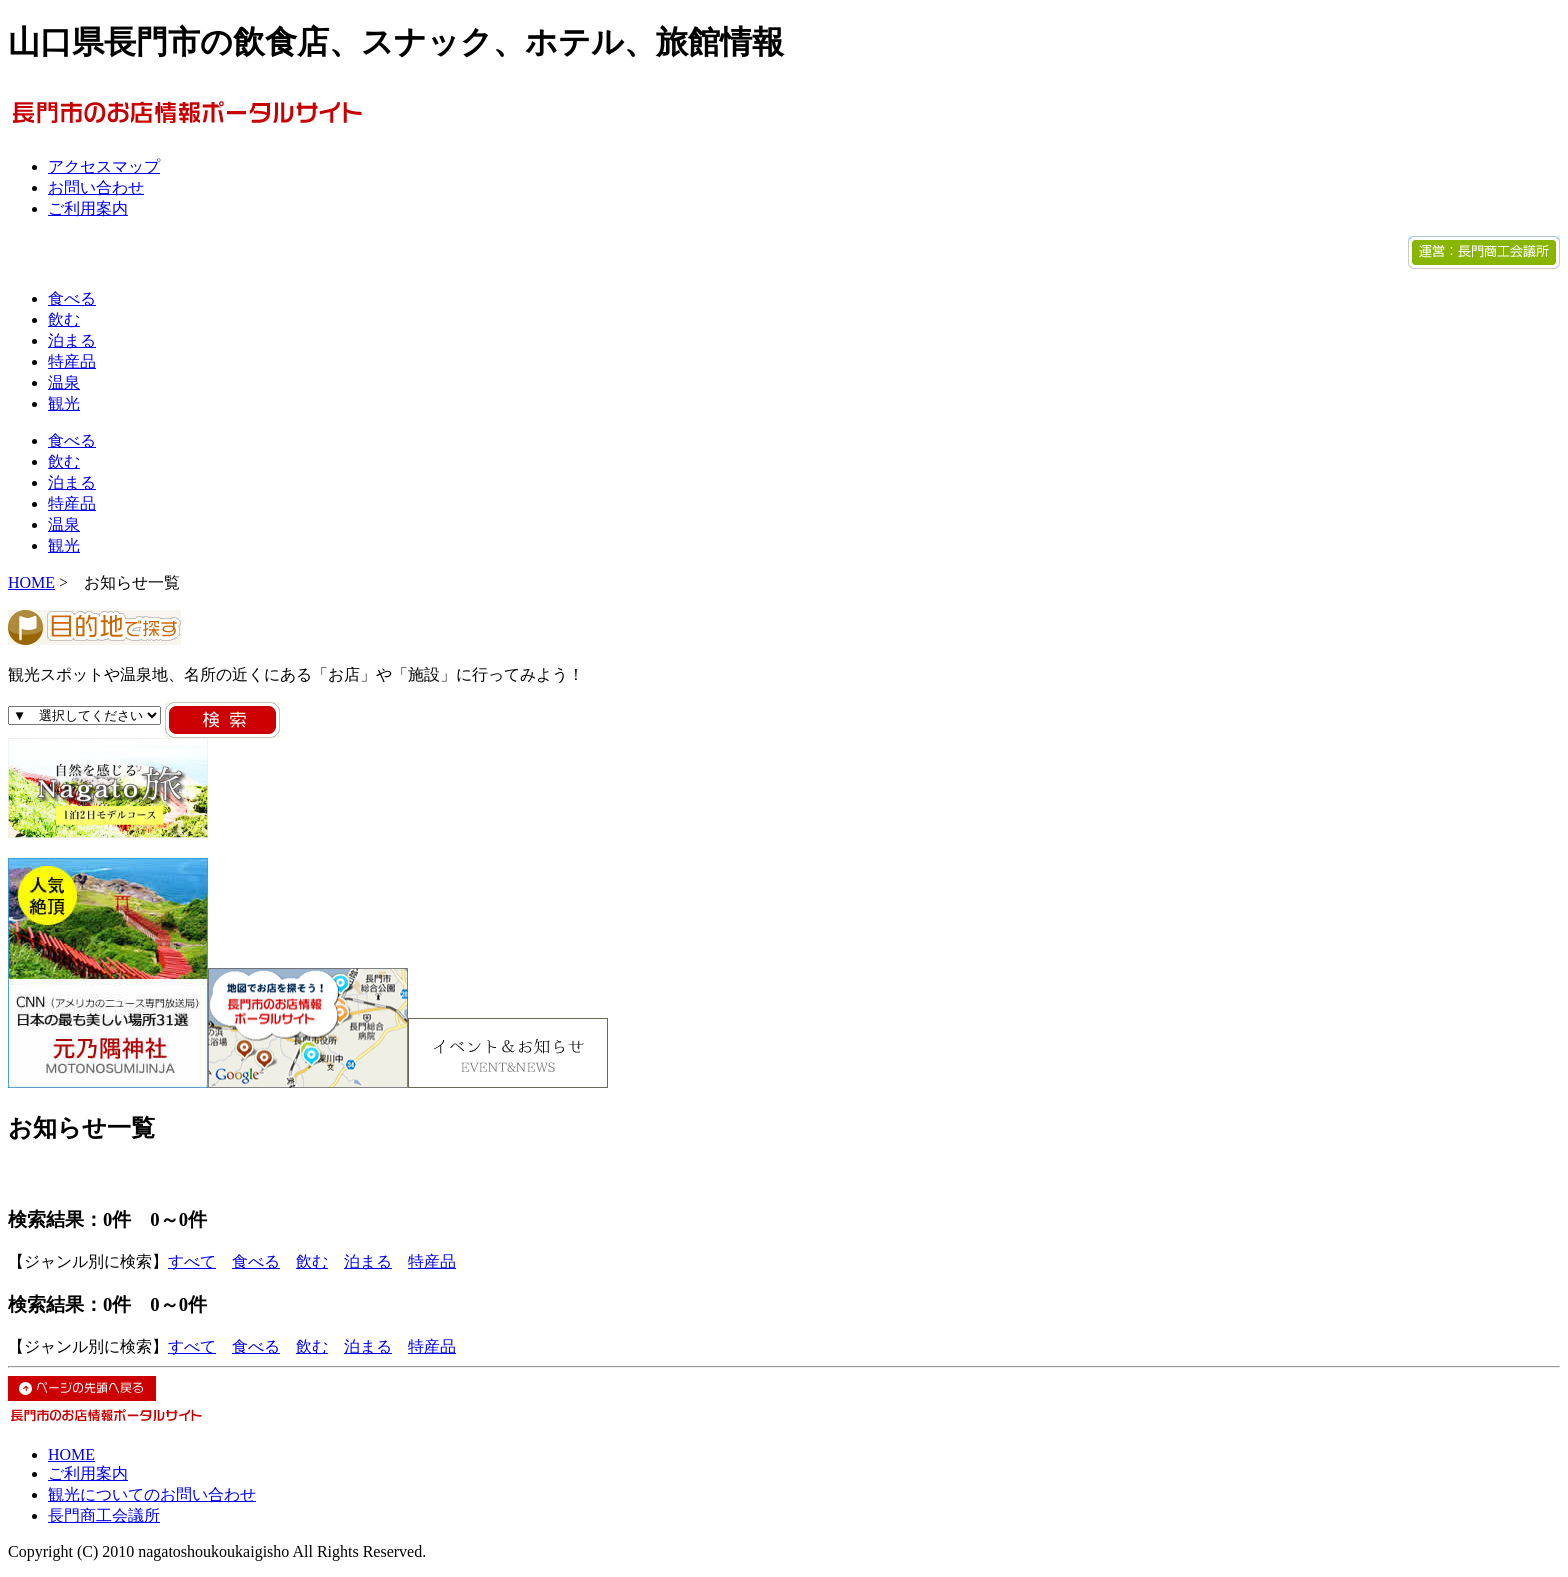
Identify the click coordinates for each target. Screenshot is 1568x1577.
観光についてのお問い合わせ (152, 1494)
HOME (31, 582)
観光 (64, 403)
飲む (64, 319)
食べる (72, 298)
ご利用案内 (88, 208)
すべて (192, 1261)
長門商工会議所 (104, 1515)
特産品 (72, 361)
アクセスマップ (104, 166)
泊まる (72, 340)
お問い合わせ (96, 187)
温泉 (64, 382)
